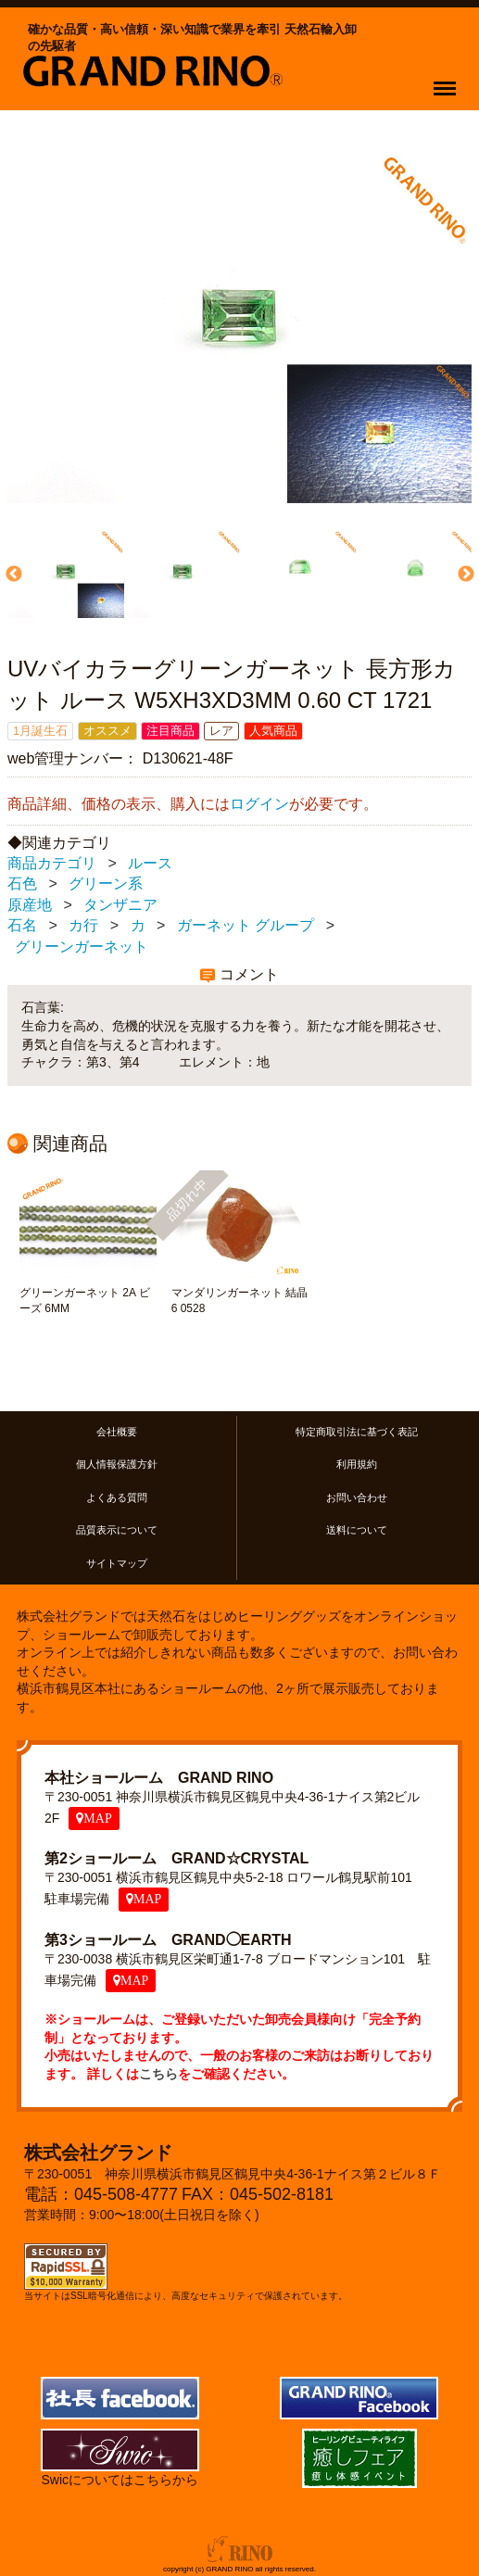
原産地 (29, 905)
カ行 (83, 926)
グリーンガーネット (81, 946)
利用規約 (356, 1465)
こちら (158, 2073)
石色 (22, 884)
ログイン (259, 805)
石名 (22, 926)
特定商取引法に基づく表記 (357, 1431)
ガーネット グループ (245, 926)
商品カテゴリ (51, 863)
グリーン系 (106, 884)
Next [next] (464, 574)
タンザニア (120, 905)
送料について (356, 1529)
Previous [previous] (12, 574)
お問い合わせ (356, 1497)
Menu (449, 79)
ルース (150, 863)
